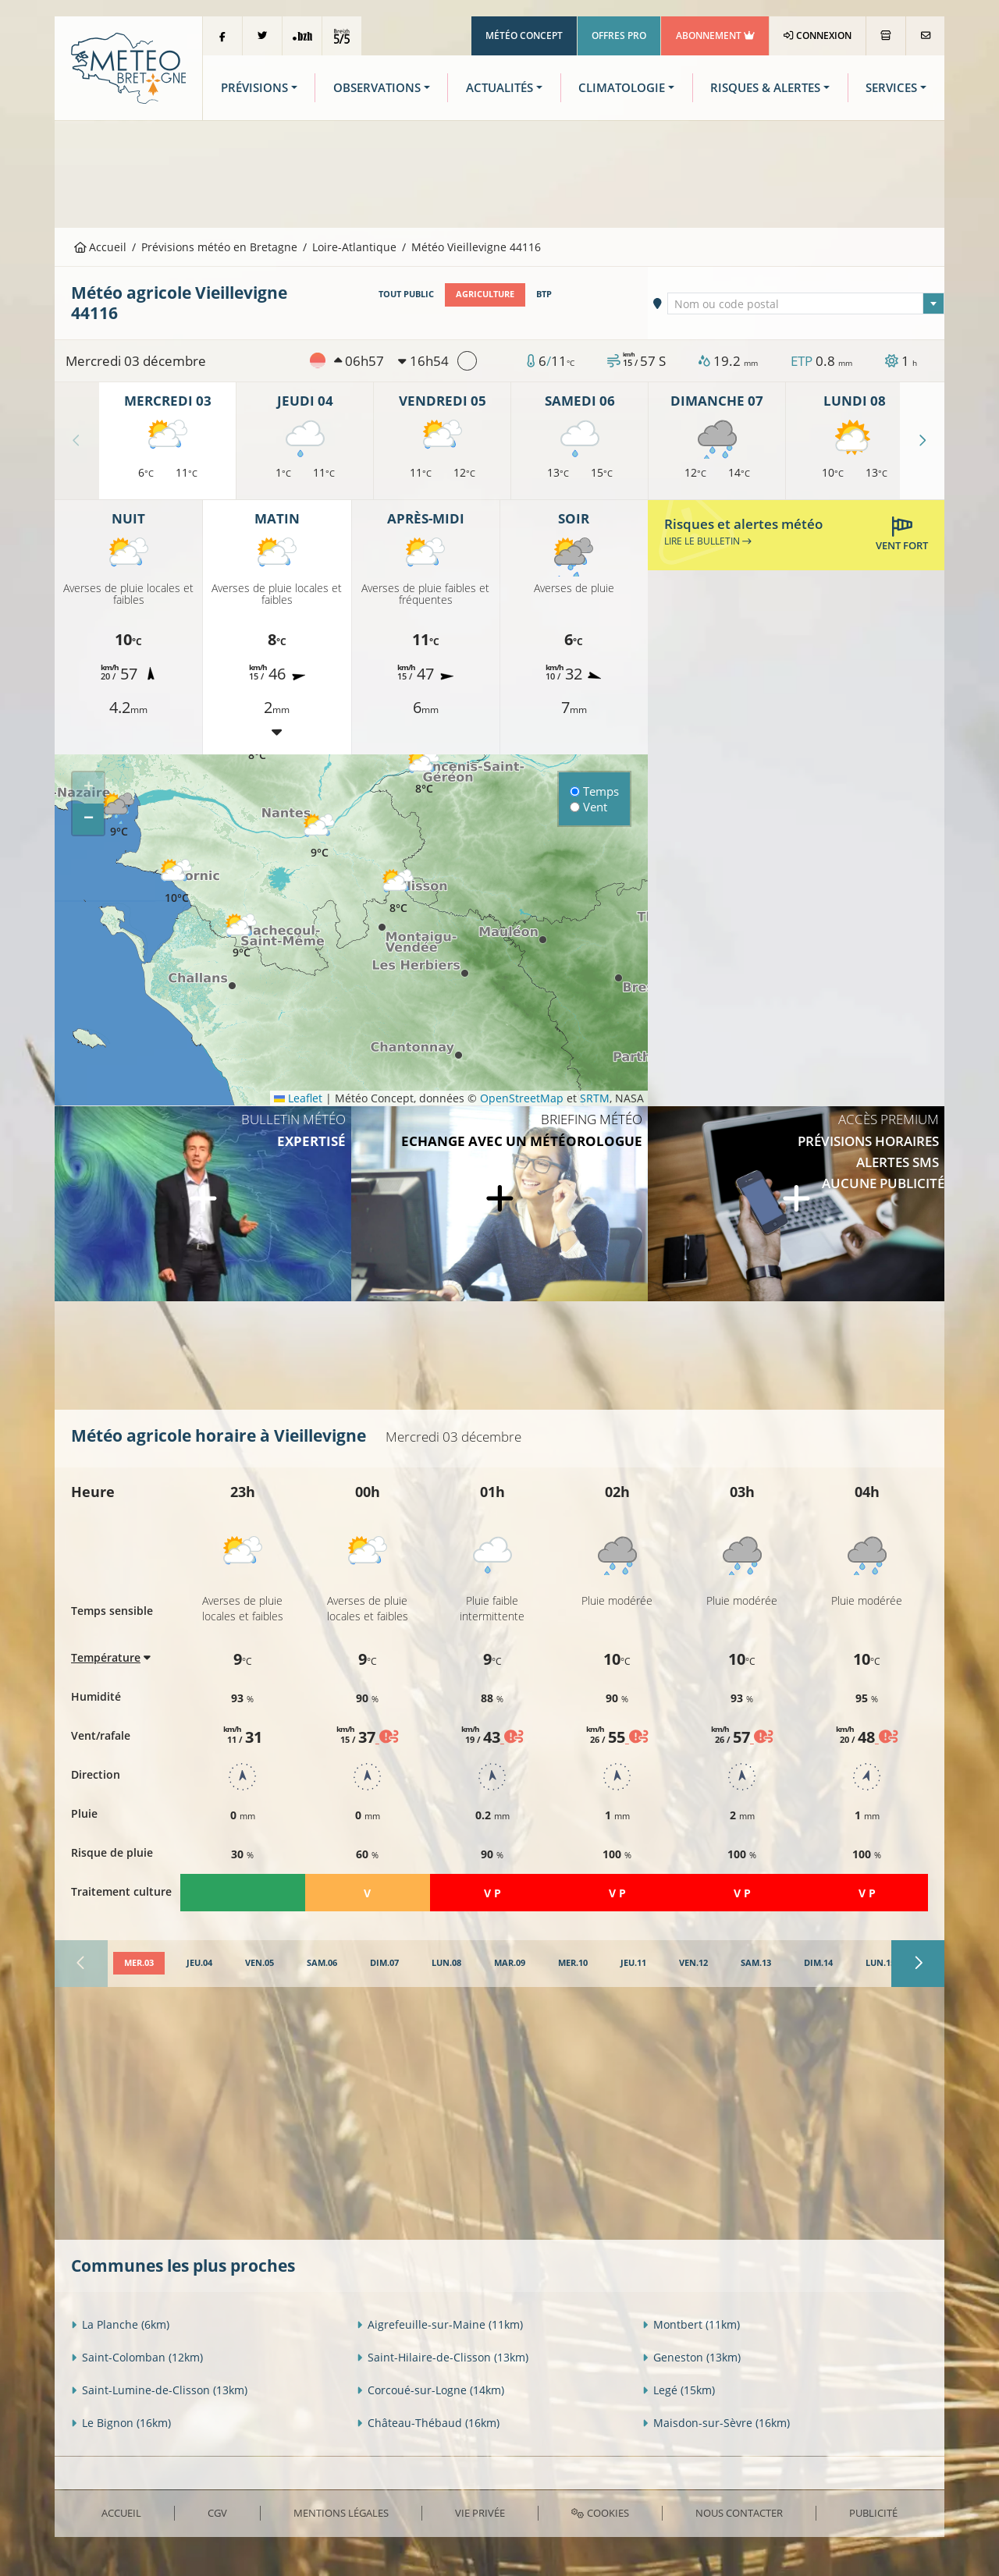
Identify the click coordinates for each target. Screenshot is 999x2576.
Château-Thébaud (428, 2422)
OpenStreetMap (521, 1098)
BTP (544, 294)
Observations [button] (377, 88)
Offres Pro (619, 35)
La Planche (120, 2324)
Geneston (691, 2357)
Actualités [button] (499, 88)
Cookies (599, 2513)
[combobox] (806, 303)
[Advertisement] (499, 172)
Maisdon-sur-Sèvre (716, 2422)
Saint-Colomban (137, 2357)
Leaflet (298, 1098)
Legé (678, 2390)
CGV (217, 2513)
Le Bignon (121, 2422)
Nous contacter (739, 2513)
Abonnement (715, 35)
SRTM (595, 1098)
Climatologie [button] (621, 88)
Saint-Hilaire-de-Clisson (442, 2357)
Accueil (100, 247)
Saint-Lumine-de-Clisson (159, 2390)
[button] (423, 773)
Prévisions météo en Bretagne (219, 247)
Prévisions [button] (254, 88)
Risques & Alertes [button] (765, 88)
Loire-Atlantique (354, 247)
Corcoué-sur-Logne (430, 2390)
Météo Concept (524, 35)
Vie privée (480, 2513)
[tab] (139, 1963)
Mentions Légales (341, 2513)
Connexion (817, 35)
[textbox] (806, 304)
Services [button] (891, 88)
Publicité (873, 2513)
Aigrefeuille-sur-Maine (440, 2324)
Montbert (691, 2324)
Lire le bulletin (708, 541)
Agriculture (485, 294)
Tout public (406, 294)
